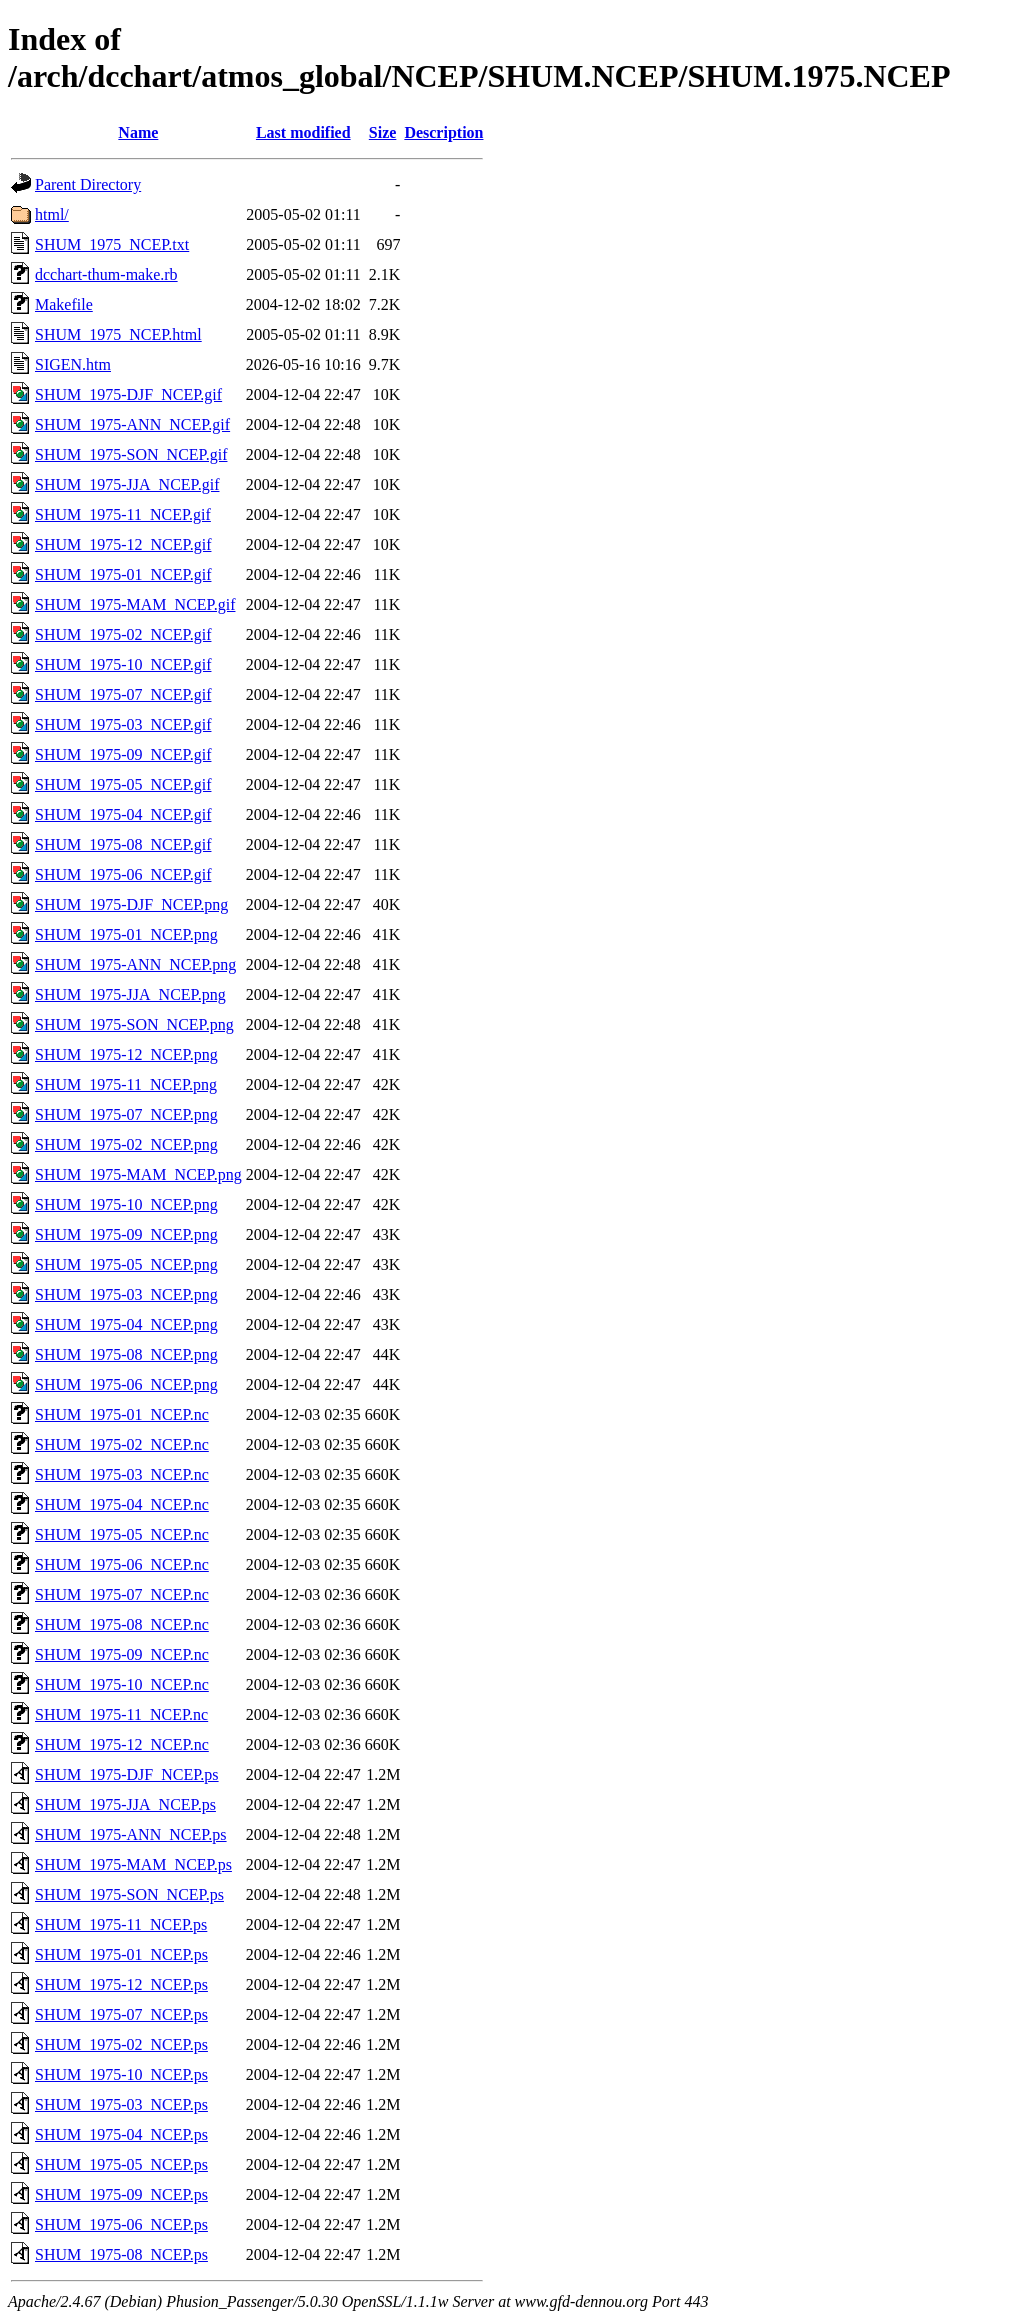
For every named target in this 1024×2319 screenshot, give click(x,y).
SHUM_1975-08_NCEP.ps (121, 2254)
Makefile (64, 304)
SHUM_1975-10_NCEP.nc (122, 1684)
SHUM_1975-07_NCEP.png (126, 1114)
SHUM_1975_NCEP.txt (112, 244)
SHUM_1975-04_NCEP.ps (121, 2134)
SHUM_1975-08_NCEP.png (126, 1354)
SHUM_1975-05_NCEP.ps (121, 2164)
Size (383, 132)
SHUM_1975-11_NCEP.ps (121, 1924)
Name (138, 132)
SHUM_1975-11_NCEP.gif (123, 514)
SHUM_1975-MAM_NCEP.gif (135, 604)
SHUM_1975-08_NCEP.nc (122, 1624)
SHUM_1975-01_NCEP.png (126, 934)
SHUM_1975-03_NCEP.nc (122, 1474)
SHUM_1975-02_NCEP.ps (121, 2044)
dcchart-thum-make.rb (106, 274)
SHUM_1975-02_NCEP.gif (123, 634)
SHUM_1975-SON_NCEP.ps (129, 1894)
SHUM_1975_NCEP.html (118, 334)
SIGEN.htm (73, 364)
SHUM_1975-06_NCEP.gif (123, 874)
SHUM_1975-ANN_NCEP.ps (131, 1834)
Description (443, 132)
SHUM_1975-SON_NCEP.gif (131, 454)
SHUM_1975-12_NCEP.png (126, 1054)
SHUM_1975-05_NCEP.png (126, 1264)
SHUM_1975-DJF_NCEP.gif (128, 394)
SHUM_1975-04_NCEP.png (126, 1324)
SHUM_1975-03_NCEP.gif (123, 724)
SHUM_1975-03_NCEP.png (126, 1294)
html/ (52, 214)
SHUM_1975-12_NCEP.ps (121, 1984)
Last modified (303, 132)
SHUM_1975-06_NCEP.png (126, 1384)
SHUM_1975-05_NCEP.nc (122, 1534)
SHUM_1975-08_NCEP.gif (123, 844)
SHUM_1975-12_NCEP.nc (122, 1744)
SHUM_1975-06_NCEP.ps (121, 2224)
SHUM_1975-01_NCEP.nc (122, 1414)
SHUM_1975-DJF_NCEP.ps (127, 1774)
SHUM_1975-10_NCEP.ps (121, 2074)
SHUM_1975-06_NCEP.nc (122, 1564)
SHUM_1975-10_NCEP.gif (123, 664)
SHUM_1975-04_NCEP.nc (122, 1504)
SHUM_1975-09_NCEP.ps (121, 2194)
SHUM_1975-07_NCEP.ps (121, 2014)
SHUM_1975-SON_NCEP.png (134, 1024)
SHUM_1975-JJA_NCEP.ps (125, 1804)
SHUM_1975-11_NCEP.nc (121, 1714)
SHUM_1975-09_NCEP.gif (123, 754)
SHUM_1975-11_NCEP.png (126, 1084)
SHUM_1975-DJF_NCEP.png (131, 904)
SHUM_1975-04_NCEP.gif (123, 814)
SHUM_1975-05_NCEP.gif (123, 784)
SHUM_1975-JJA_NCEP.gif (127, 484)
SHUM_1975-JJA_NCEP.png (130, 994)
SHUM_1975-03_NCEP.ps (121, 2104)
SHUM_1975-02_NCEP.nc (122, 1444)
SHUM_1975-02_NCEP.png (126, 1144)
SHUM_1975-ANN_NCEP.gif (132, 424)
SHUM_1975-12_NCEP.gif (123, 544)
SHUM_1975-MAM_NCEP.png (138, 1174)
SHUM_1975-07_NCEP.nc (122, 1594)
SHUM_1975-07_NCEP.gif (123, 694)
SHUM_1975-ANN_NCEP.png (135, 964)
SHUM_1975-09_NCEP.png (126, 1234)
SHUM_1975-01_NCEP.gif (123, 574)
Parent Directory (88, 184)
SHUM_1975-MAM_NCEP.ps (133, 1864)
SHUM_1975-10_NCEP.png (126, 1204)
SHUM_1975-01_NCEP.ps (121, 1954)
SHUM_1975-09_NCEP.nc (122, 1654)
